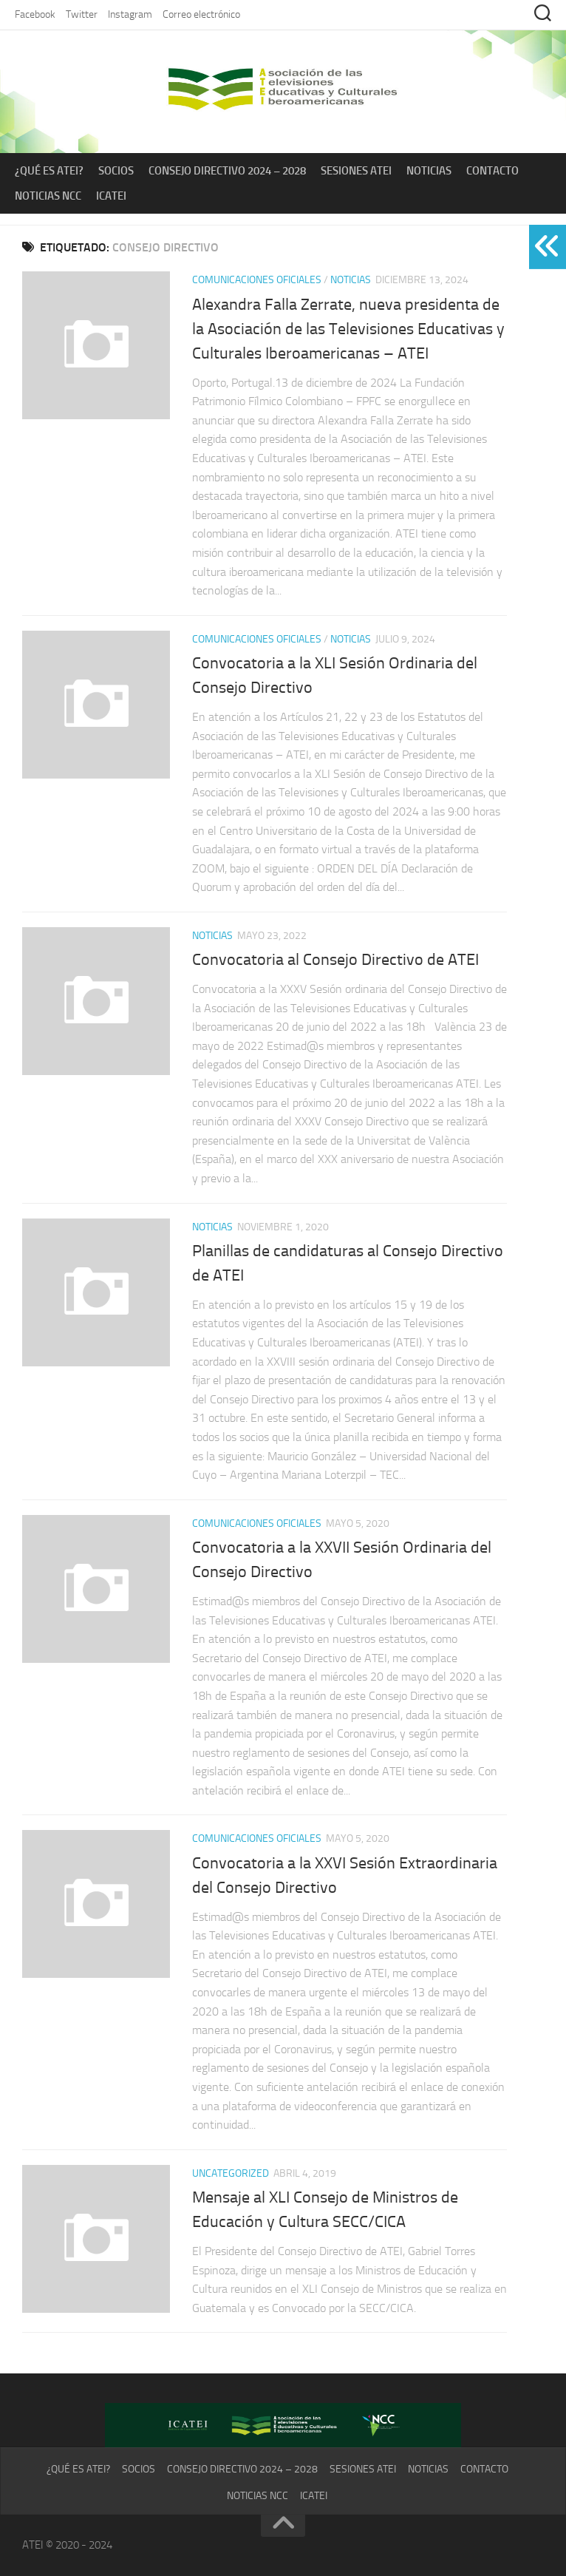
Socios (116, 170)
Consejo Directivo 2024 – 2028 (227, 170)
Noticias (428, 170)
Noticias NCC (48, 196)
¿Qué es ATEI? (49, 170)
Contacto (492, 170)
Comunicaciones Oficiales (256, 280)
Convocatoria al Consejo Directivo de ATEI (335, 959)
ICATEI (111, 196)
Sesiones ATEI (356, 170)
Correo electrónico (201, 14)
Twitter (82, 14)
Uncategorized (230, 2173)
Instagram (130, 14)
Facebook (35, 14)
